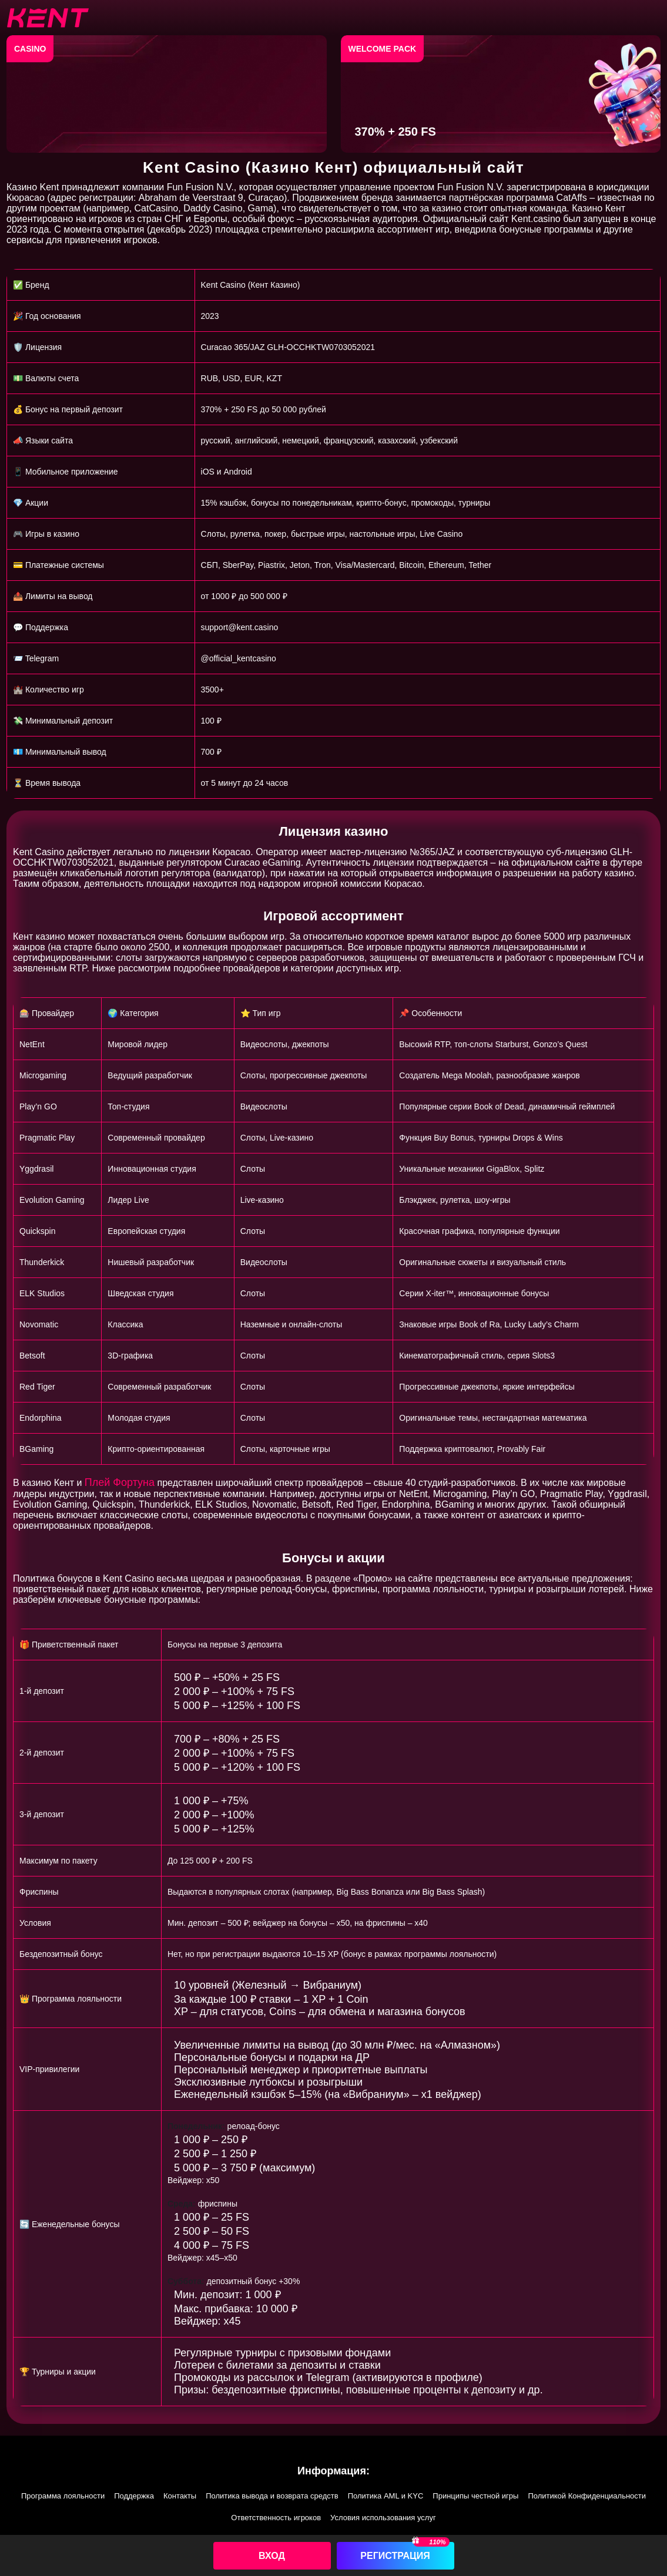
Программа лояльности (63, 2495)
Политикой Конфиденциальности (587, 2495)
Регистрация (395, 2556)
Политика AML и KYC (386, 2495)
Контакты (179, 2495)
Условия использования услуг (383, 2517)
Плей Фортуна (120, 1482)
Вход (272, 2556)
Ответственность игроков (276, 2517)
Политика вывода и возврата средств (272, 2495)
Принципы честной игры (475, 2495)
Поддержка (134, 2495)
